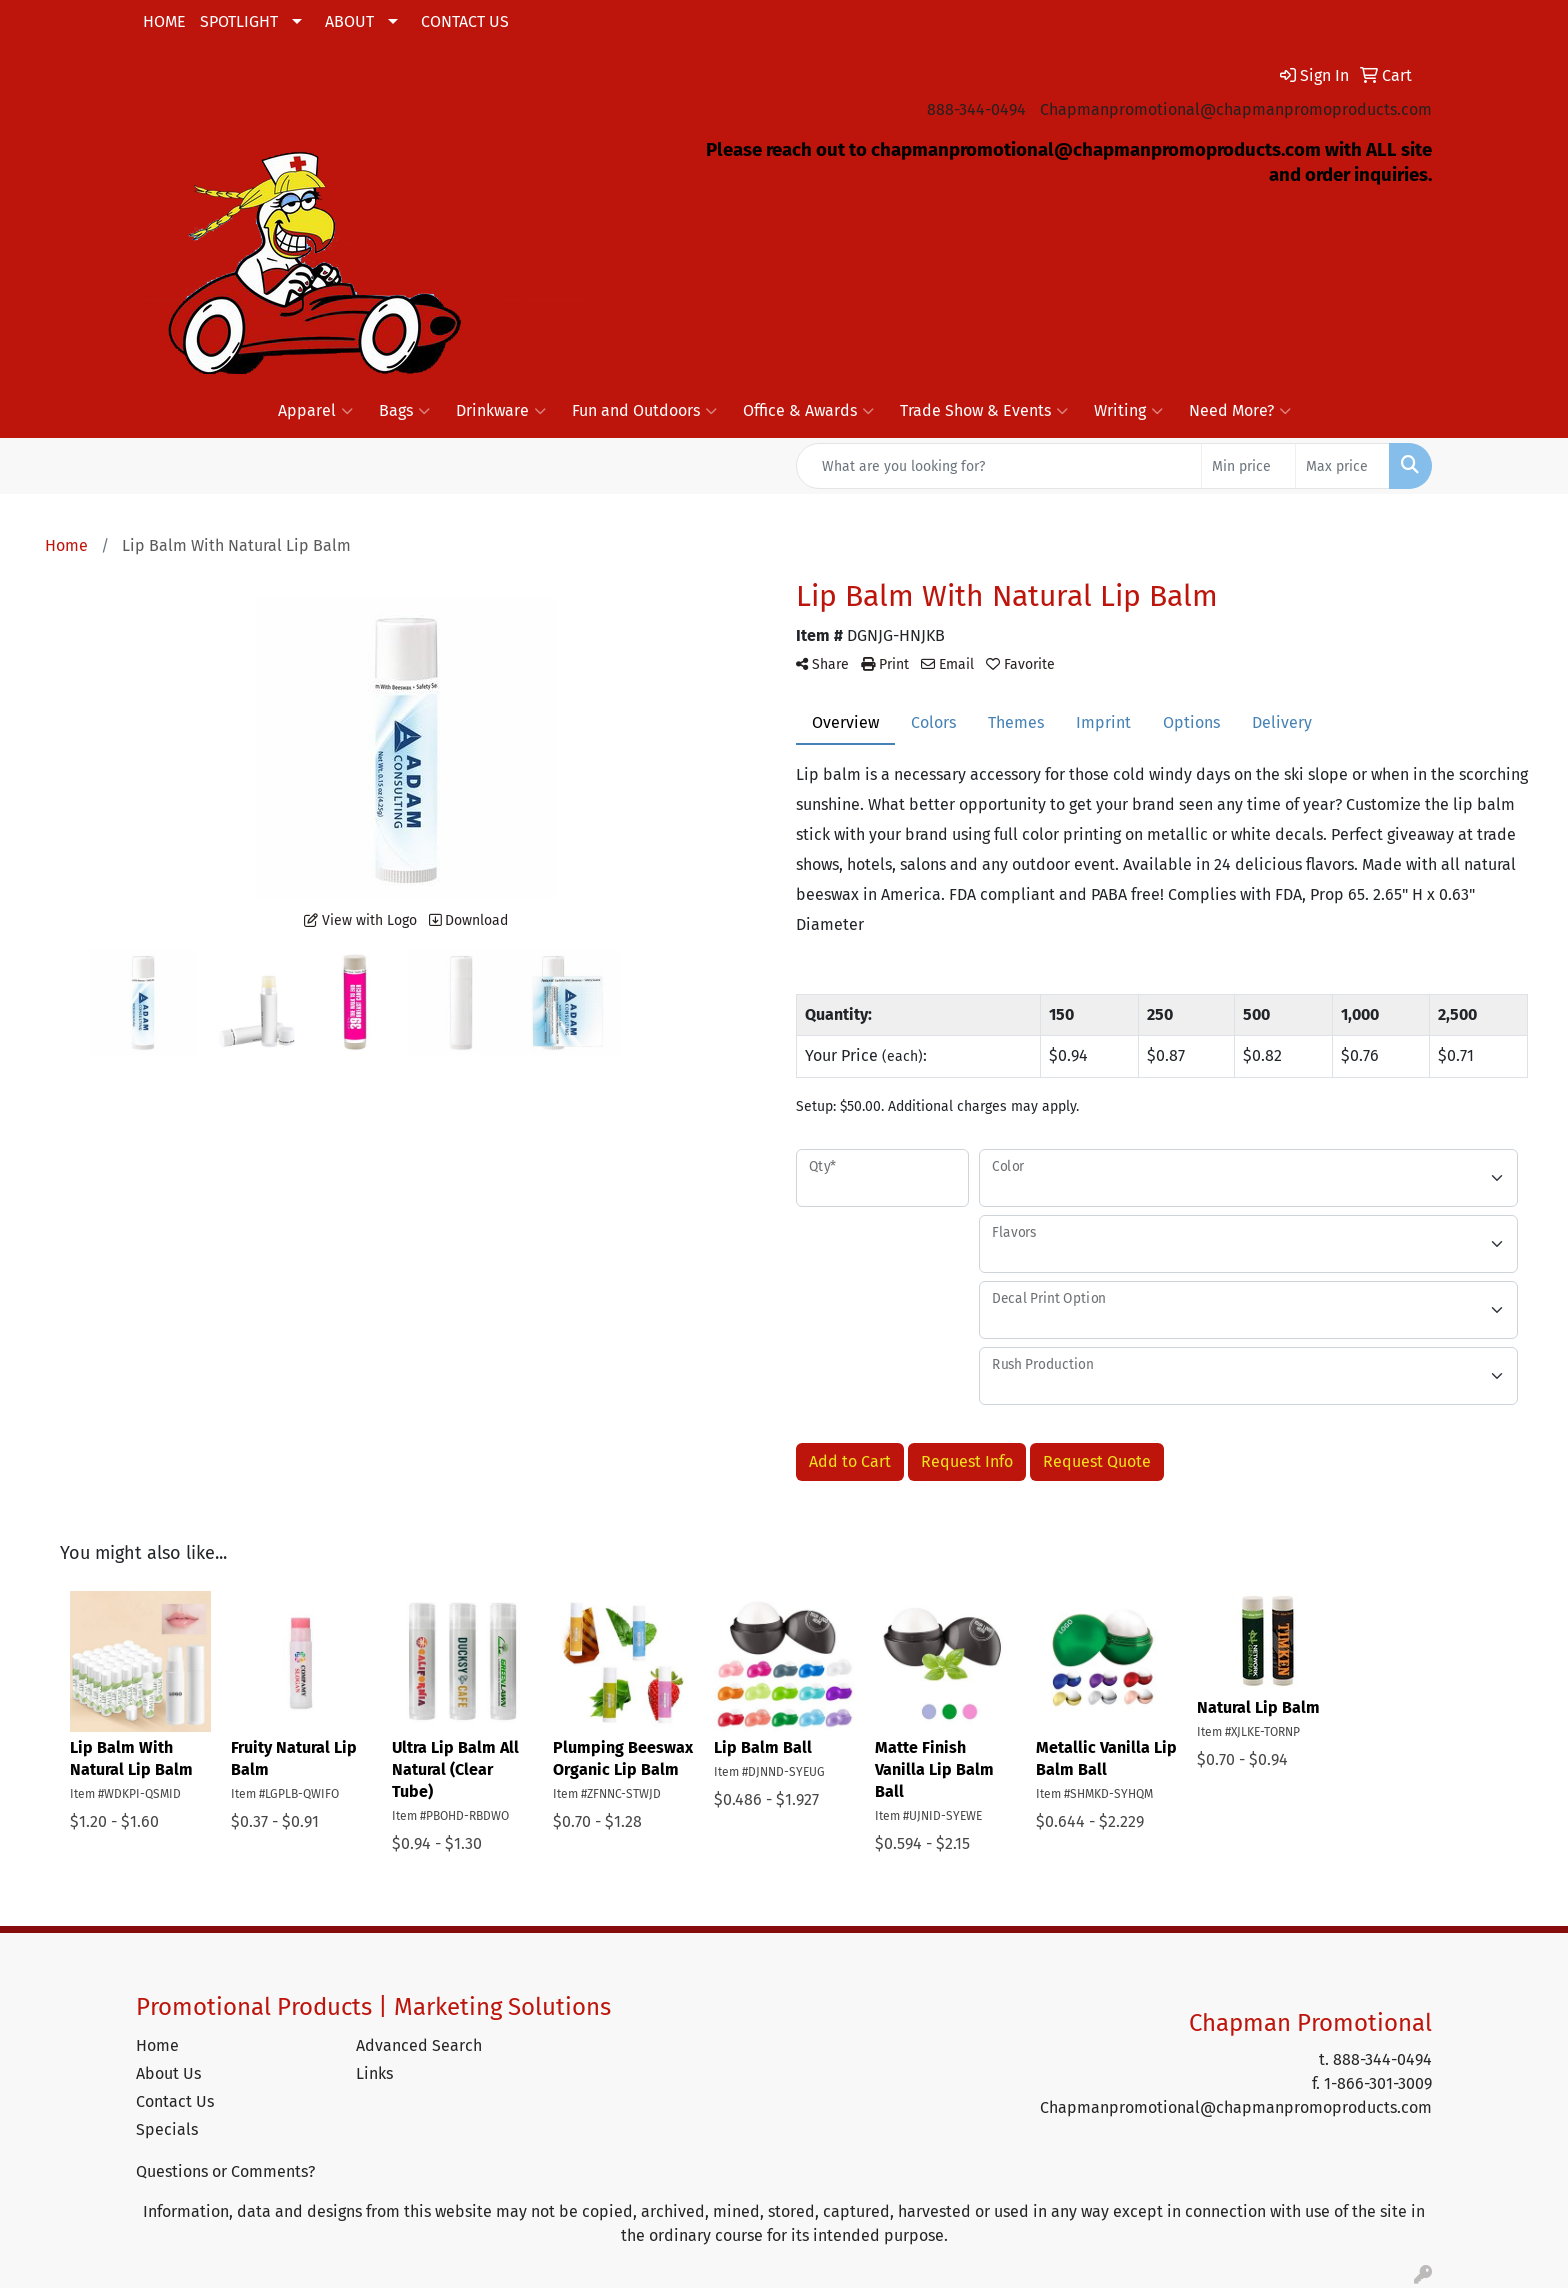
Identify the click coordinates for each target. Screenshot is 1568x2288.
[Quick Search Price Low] (1248, 466)
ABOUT (349, 21)
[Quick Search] (999, 466)
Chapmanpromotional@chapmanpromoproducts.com (1236, 109)
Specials (167, 2129)
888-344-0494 (976, 109)
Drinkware (501, 411)
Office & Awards (808, 411)
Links (374, 2073)
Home (157, 2045)
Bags (404, 411)
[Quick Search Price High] (1342, 466)
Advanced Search (419, 2045)
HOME (164, 21)
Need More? (1240, 411)
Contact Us (175, 2101)
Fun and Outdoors (644, 411)
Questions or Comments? (225, 2171)
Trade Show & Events (984, 411)
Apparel (315, 411)
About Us (168, 2073)
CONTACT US (465, 21)
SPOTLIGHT (239, 21)
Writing (1128, 411)
